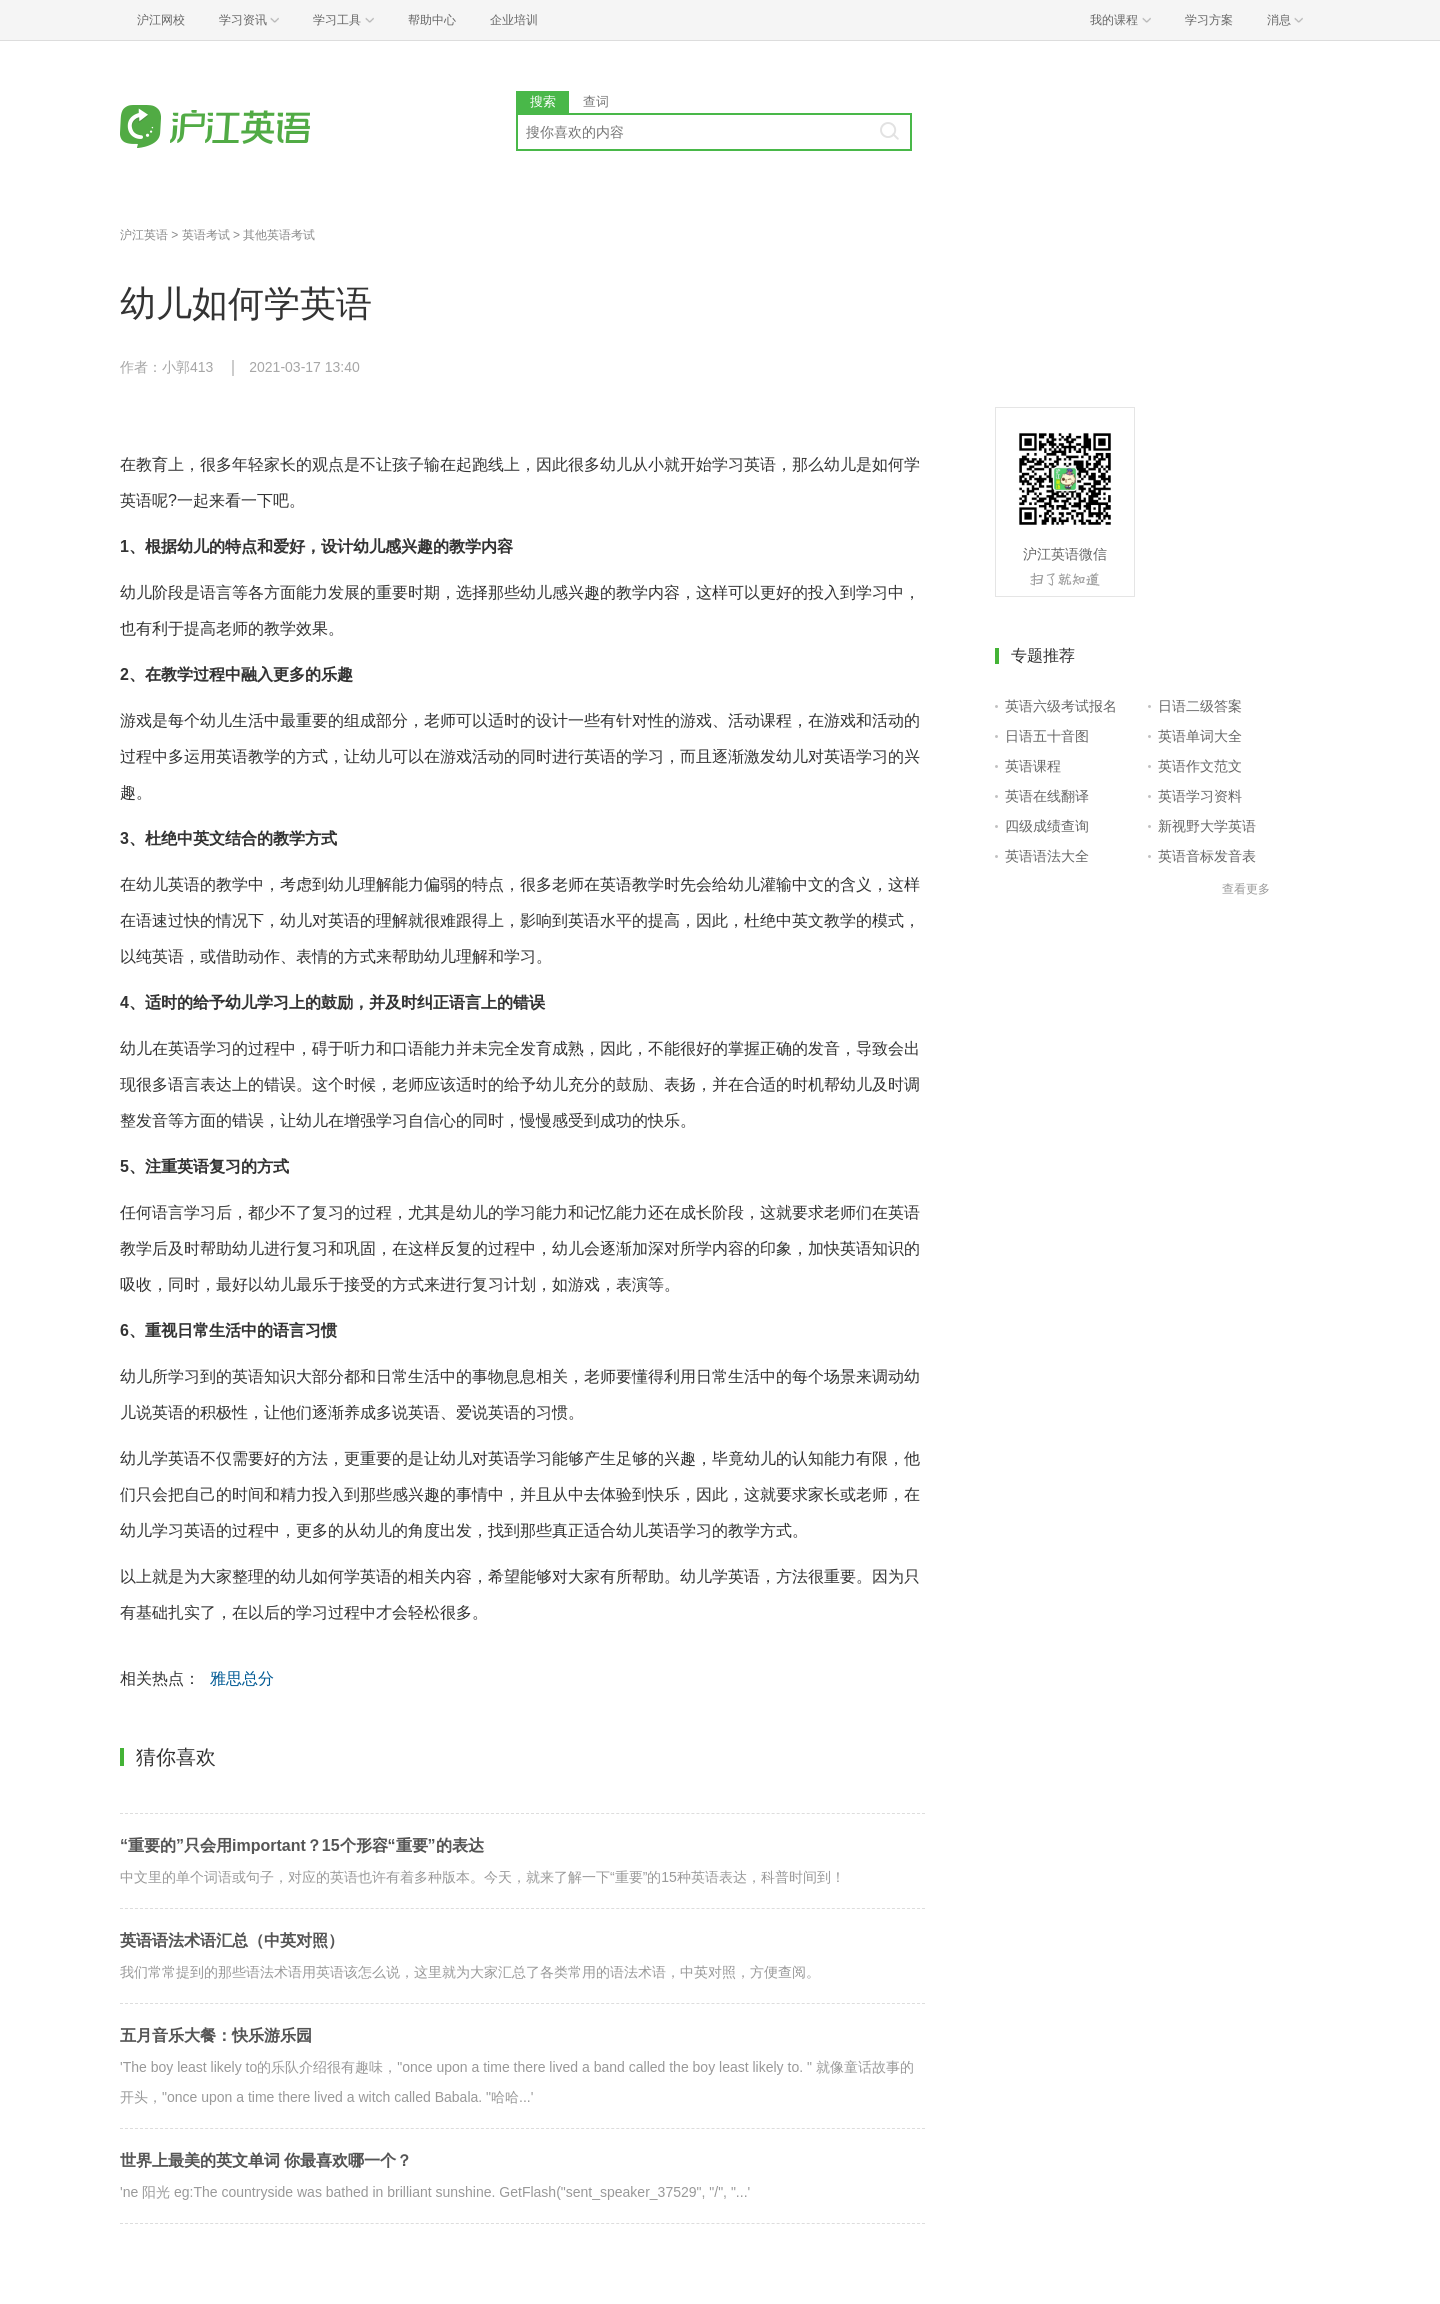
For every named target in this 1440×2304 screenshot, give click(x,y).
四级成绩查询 (1047, 826)
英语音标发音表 (1207, 856)
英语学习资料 (1200, 796)
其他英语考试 (279, 235)
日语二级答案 (1200, 706)
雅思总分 (242, 1678)
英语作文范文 (1200, 766)
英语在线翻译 (1047, 796)
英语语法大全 (1047, 856)
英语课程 (1033, 766)
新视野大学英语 (1207, 826)
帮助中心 (432, 20)
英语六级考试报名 (1061, 706)
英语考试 (206, 235)
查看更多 (1246, 889)
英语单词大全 (1200, 736)
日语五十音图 (1047, 736)
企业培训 (514, 20)
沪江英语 (144, 235)
